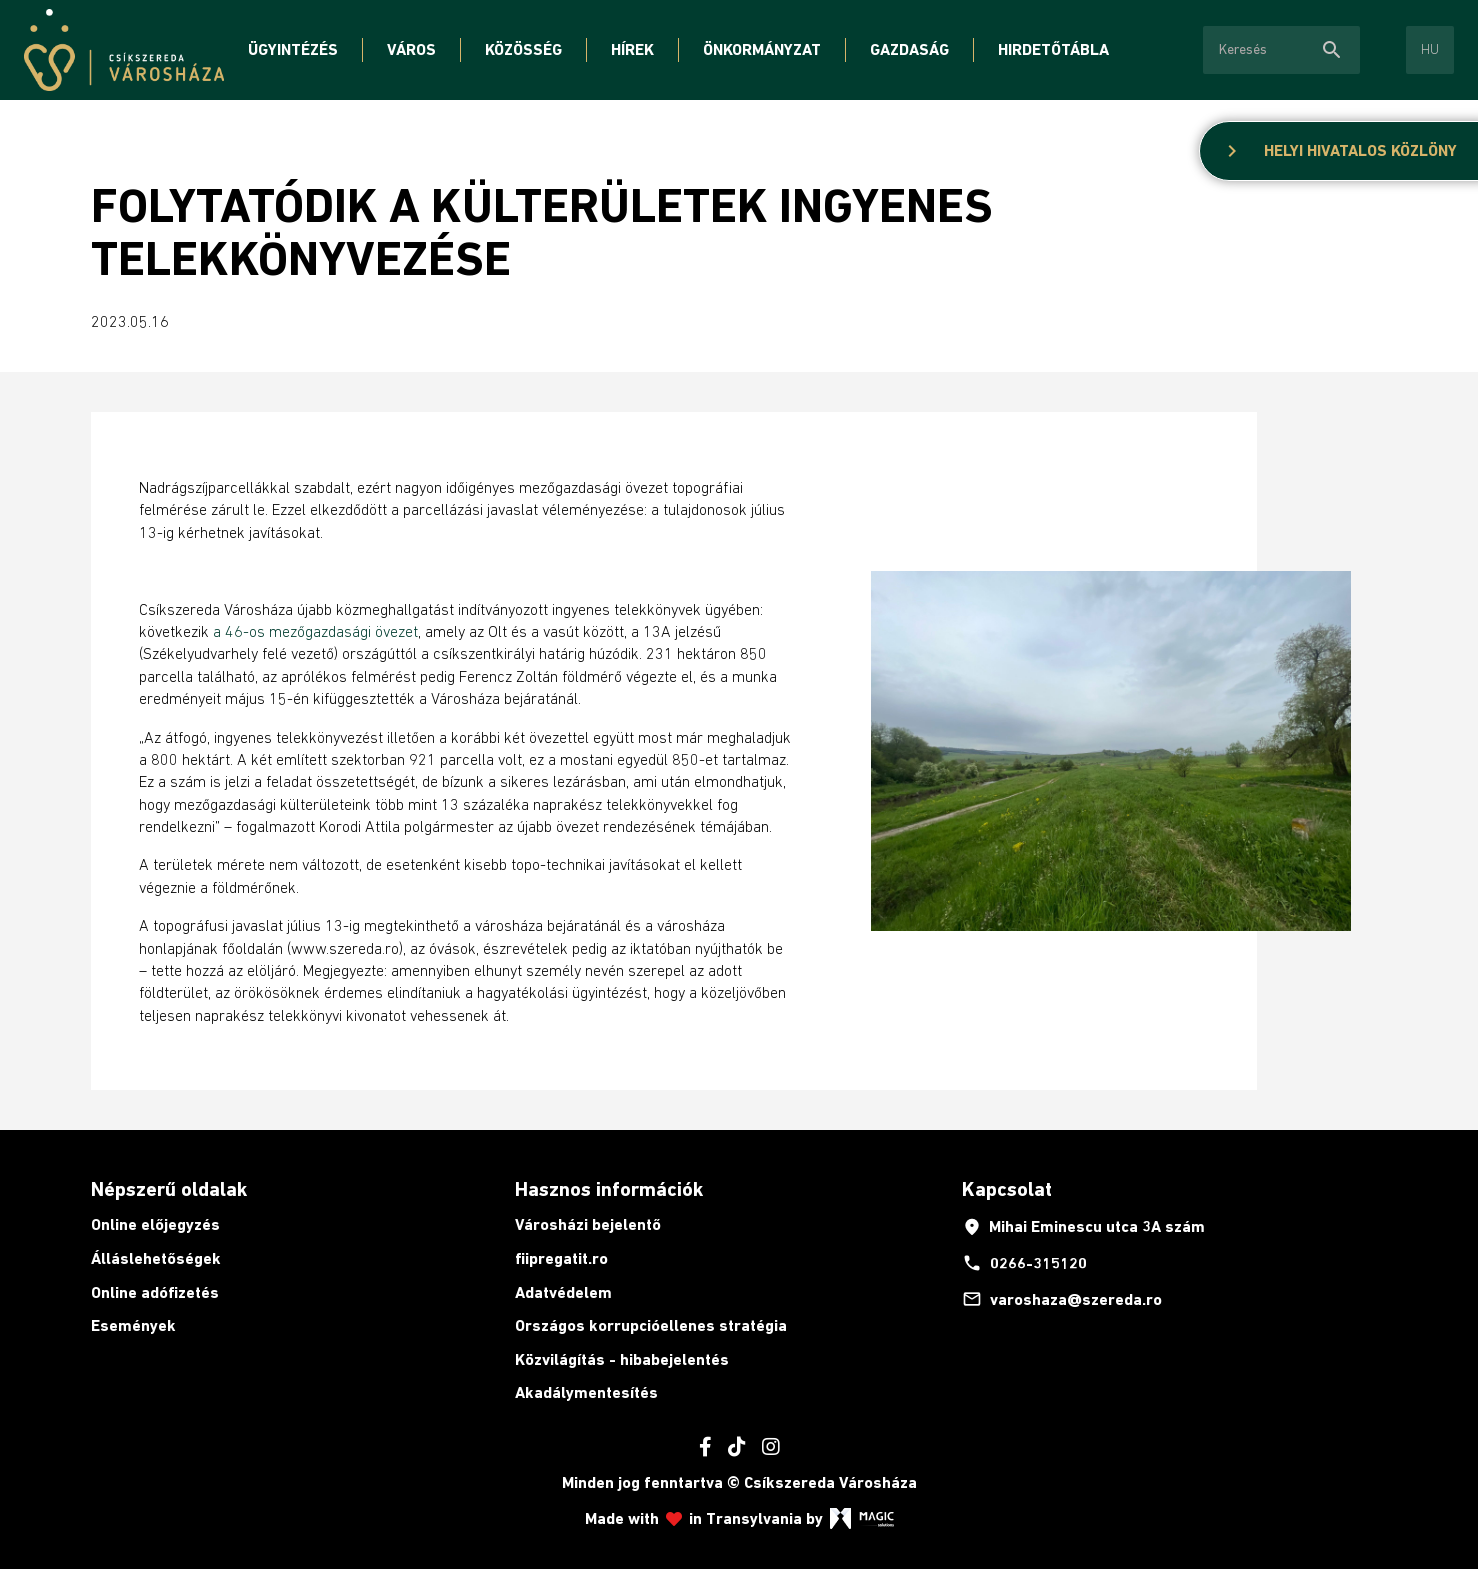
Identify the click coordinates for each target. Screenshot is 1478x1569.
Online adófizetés (155, 1292)
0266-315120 (1024, 1263)
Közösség (523, 49)
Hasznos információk (609, 1189)
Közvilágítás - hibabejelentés (622, 1359)
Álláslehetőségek (156, 1258)
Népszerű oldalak (169, 1189)
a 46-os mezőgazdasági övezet (315, 631)
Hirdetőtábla (1053, 49)
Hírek (632, 49)
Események (133, 1325)
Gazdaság (909, 49)
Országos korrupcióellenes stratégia (651, 1325)
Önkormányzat (762, 49)
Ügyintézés (293, 49)
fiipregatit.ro (561, 1258)
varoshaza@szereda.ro (1062, 1299)
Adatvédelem (563, 1292)
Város (411, 49)
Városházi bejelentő (588, 1224)
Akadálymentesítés (586, 1392)
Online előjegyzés (155, 1224)
